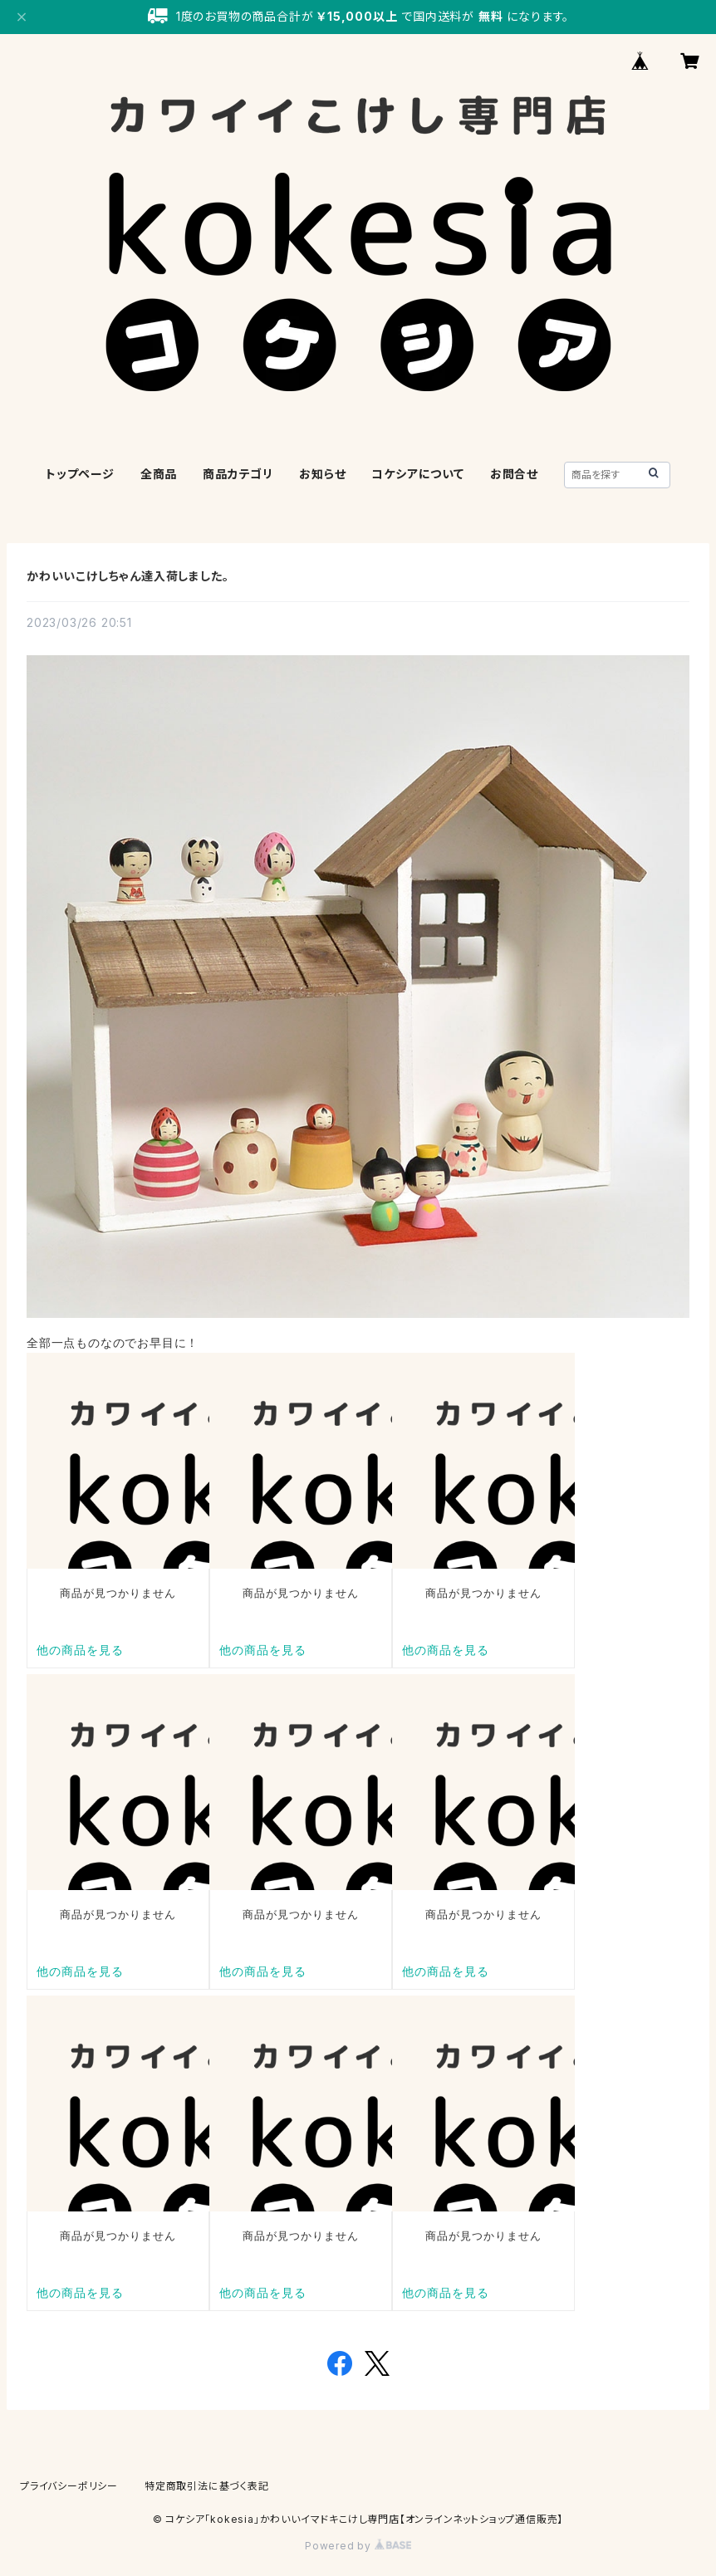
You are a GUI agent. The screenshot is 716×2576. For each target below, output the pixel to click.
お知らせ (322, 474)
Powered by (358, 2545)
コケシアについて (417, 474)
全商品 (158, 474)
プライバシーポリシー (69, 2486)
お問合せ (514, 474)
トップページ (80, 474)
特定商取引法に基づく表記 (207, 2486)
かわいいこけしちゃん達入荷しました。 (127, 576)
